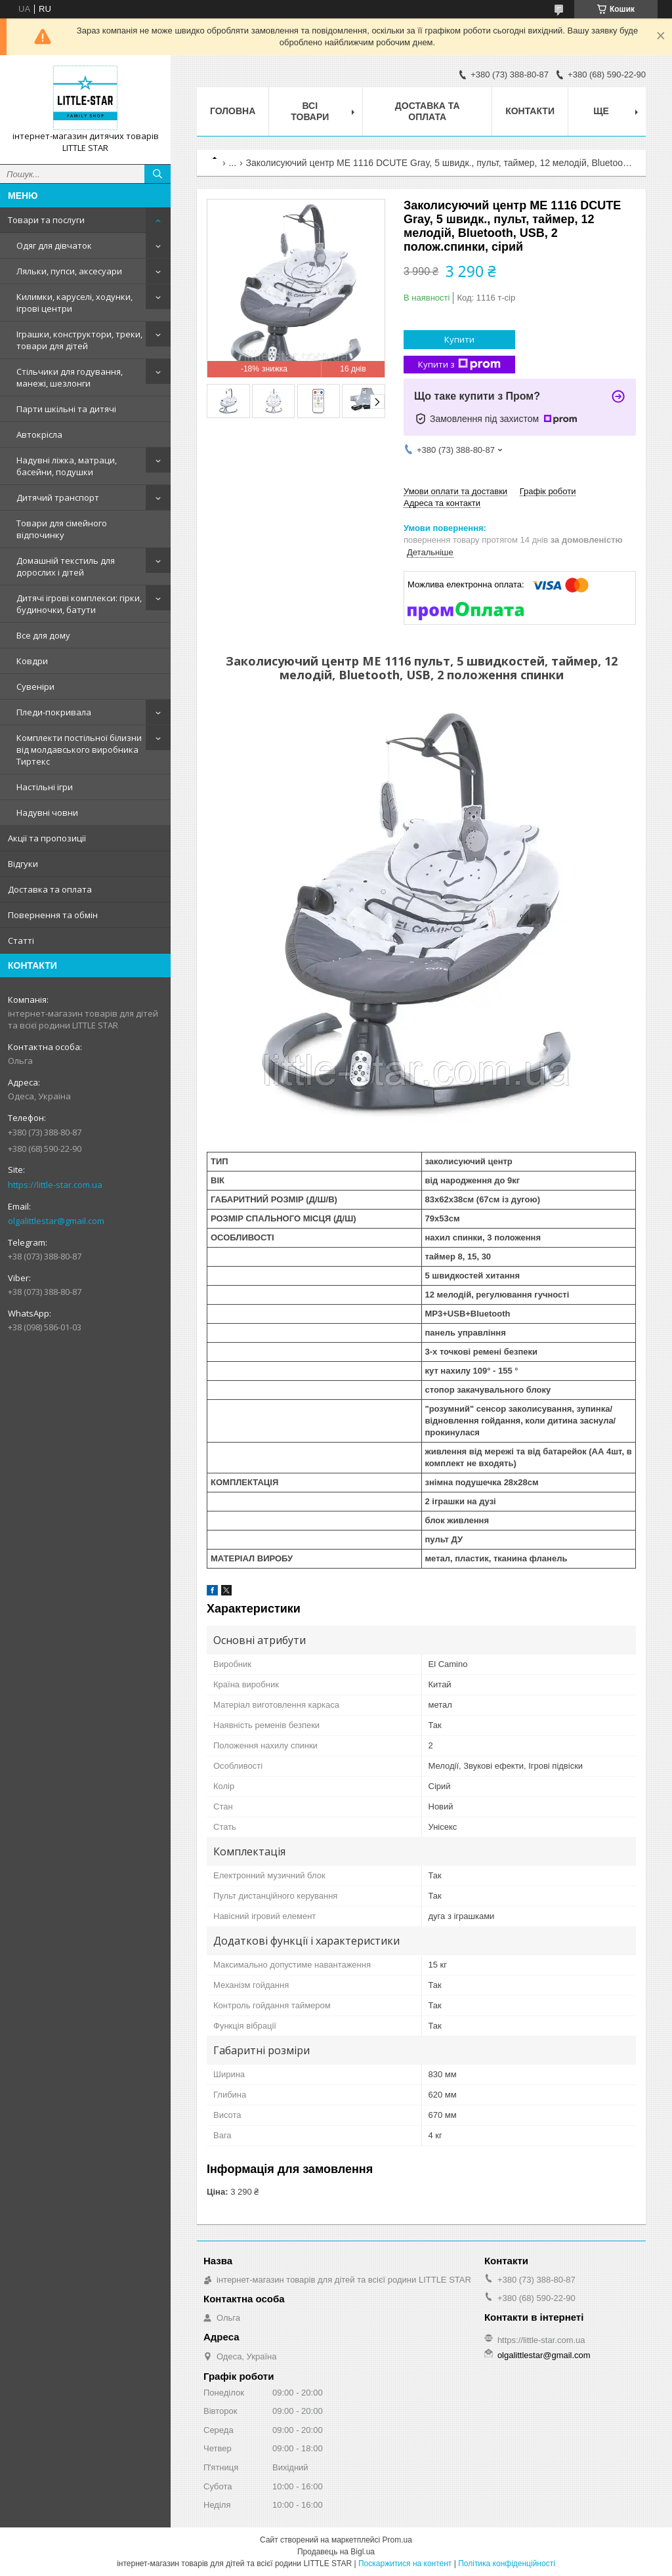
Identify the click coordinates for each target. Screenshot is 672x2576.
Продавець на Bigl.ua (336, 2551)
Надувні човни (47, 812)
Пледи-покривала (53, 712)
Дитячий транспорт (57, 497)
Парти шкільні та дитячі (66, 409)
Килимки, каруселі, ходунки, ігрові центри (74, 302)
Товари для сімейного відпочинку (61, 529)
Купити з (459, 364)
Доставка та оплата (50, 889)
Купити (459, 339)
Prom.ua (397, 2539)
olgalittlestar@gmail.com (56, 1221)
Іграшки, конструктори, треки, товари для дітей (79, 340)
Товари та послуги (46, 220)
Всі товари (310, 111)
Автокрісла (39, 434)
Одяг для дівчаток (54, 245)
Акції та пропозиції (47, 838)
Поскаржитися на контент (405, 2563)
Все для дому (43, 635)
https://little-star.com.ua (55, 1185)
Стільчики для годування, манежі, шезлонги (69, 377)
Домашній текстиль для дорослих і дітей (65, 566)
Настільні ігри (44, 787)
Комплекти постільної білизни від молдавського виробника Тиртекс (79, 749)
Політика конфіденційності (506, 2563)
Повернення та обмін (53, 915)
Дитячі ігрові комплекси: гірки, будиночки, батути (79, 604)
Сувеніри (35, 686)
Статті (21, 940)
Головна (232, 111)
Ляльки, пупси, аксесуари (69, 271)
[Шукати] (157, 174)
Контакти (530, 111)
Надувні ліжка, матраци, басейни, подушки (66, 466)
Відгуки (23, 864)
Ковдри (32, 661)
